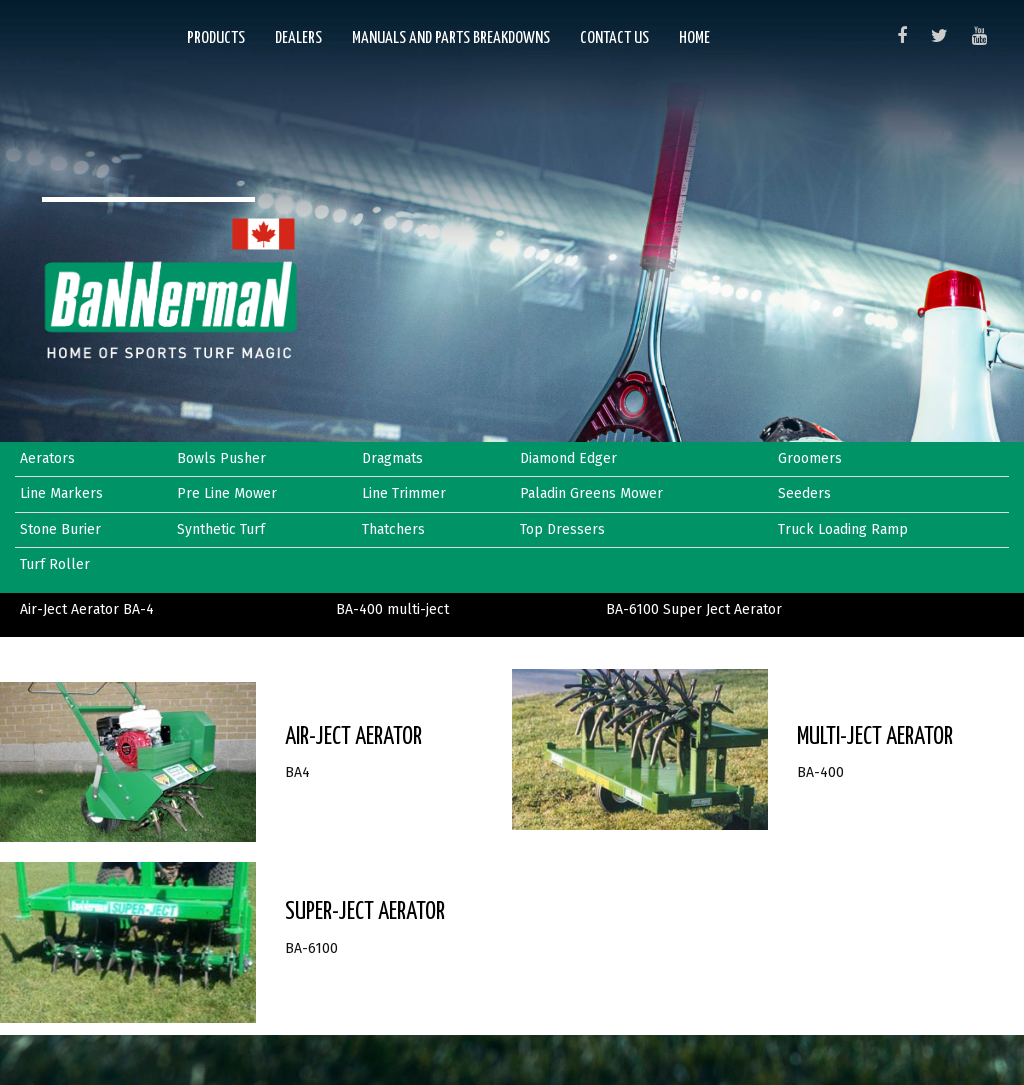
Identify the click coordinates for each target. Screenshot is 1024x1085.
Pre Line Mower (227, 493)
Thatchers (393, 529)
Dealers (298, 38)
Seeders (804, 493)
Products (216, 38)
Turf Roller (55, 564)
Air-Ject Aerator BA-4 (87, 609)
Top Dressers (562, 529)
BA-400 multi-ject (392, 609)
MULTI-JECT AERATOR (875, 737)
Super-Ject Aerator (365, 912)
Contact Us (614, 38)
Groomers (810, 458)
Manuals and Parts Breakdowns (451, 38)
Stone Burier (60, 529)
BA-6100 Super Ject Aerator (694, 609)
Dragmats (392, 458)
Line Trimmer (404, 493)
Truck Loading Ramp (843, 529)
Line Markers (61, 493)
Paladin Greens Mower (591, 493)
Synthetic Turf (221, 529)
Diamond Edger (568, 458)
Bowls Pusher (221, 458)
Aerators (47, 458)
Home (694, 38)
